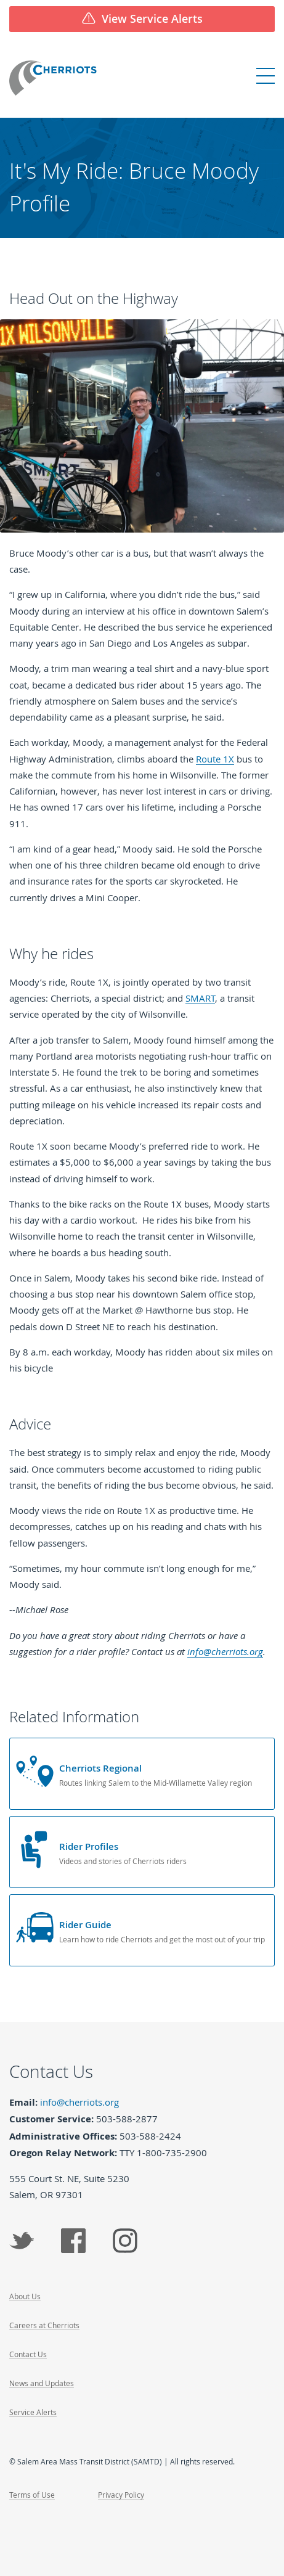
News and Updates (41, 2383)
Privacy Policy (121, 2495)
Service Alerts (33, 2412)
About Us (25, 2296)
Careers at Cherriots (44, 2325)
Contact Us (28, 2354)
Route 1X (215, 759)
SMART (200, 998)
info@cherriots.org (225, 1651)
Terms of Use (32, 2495)
